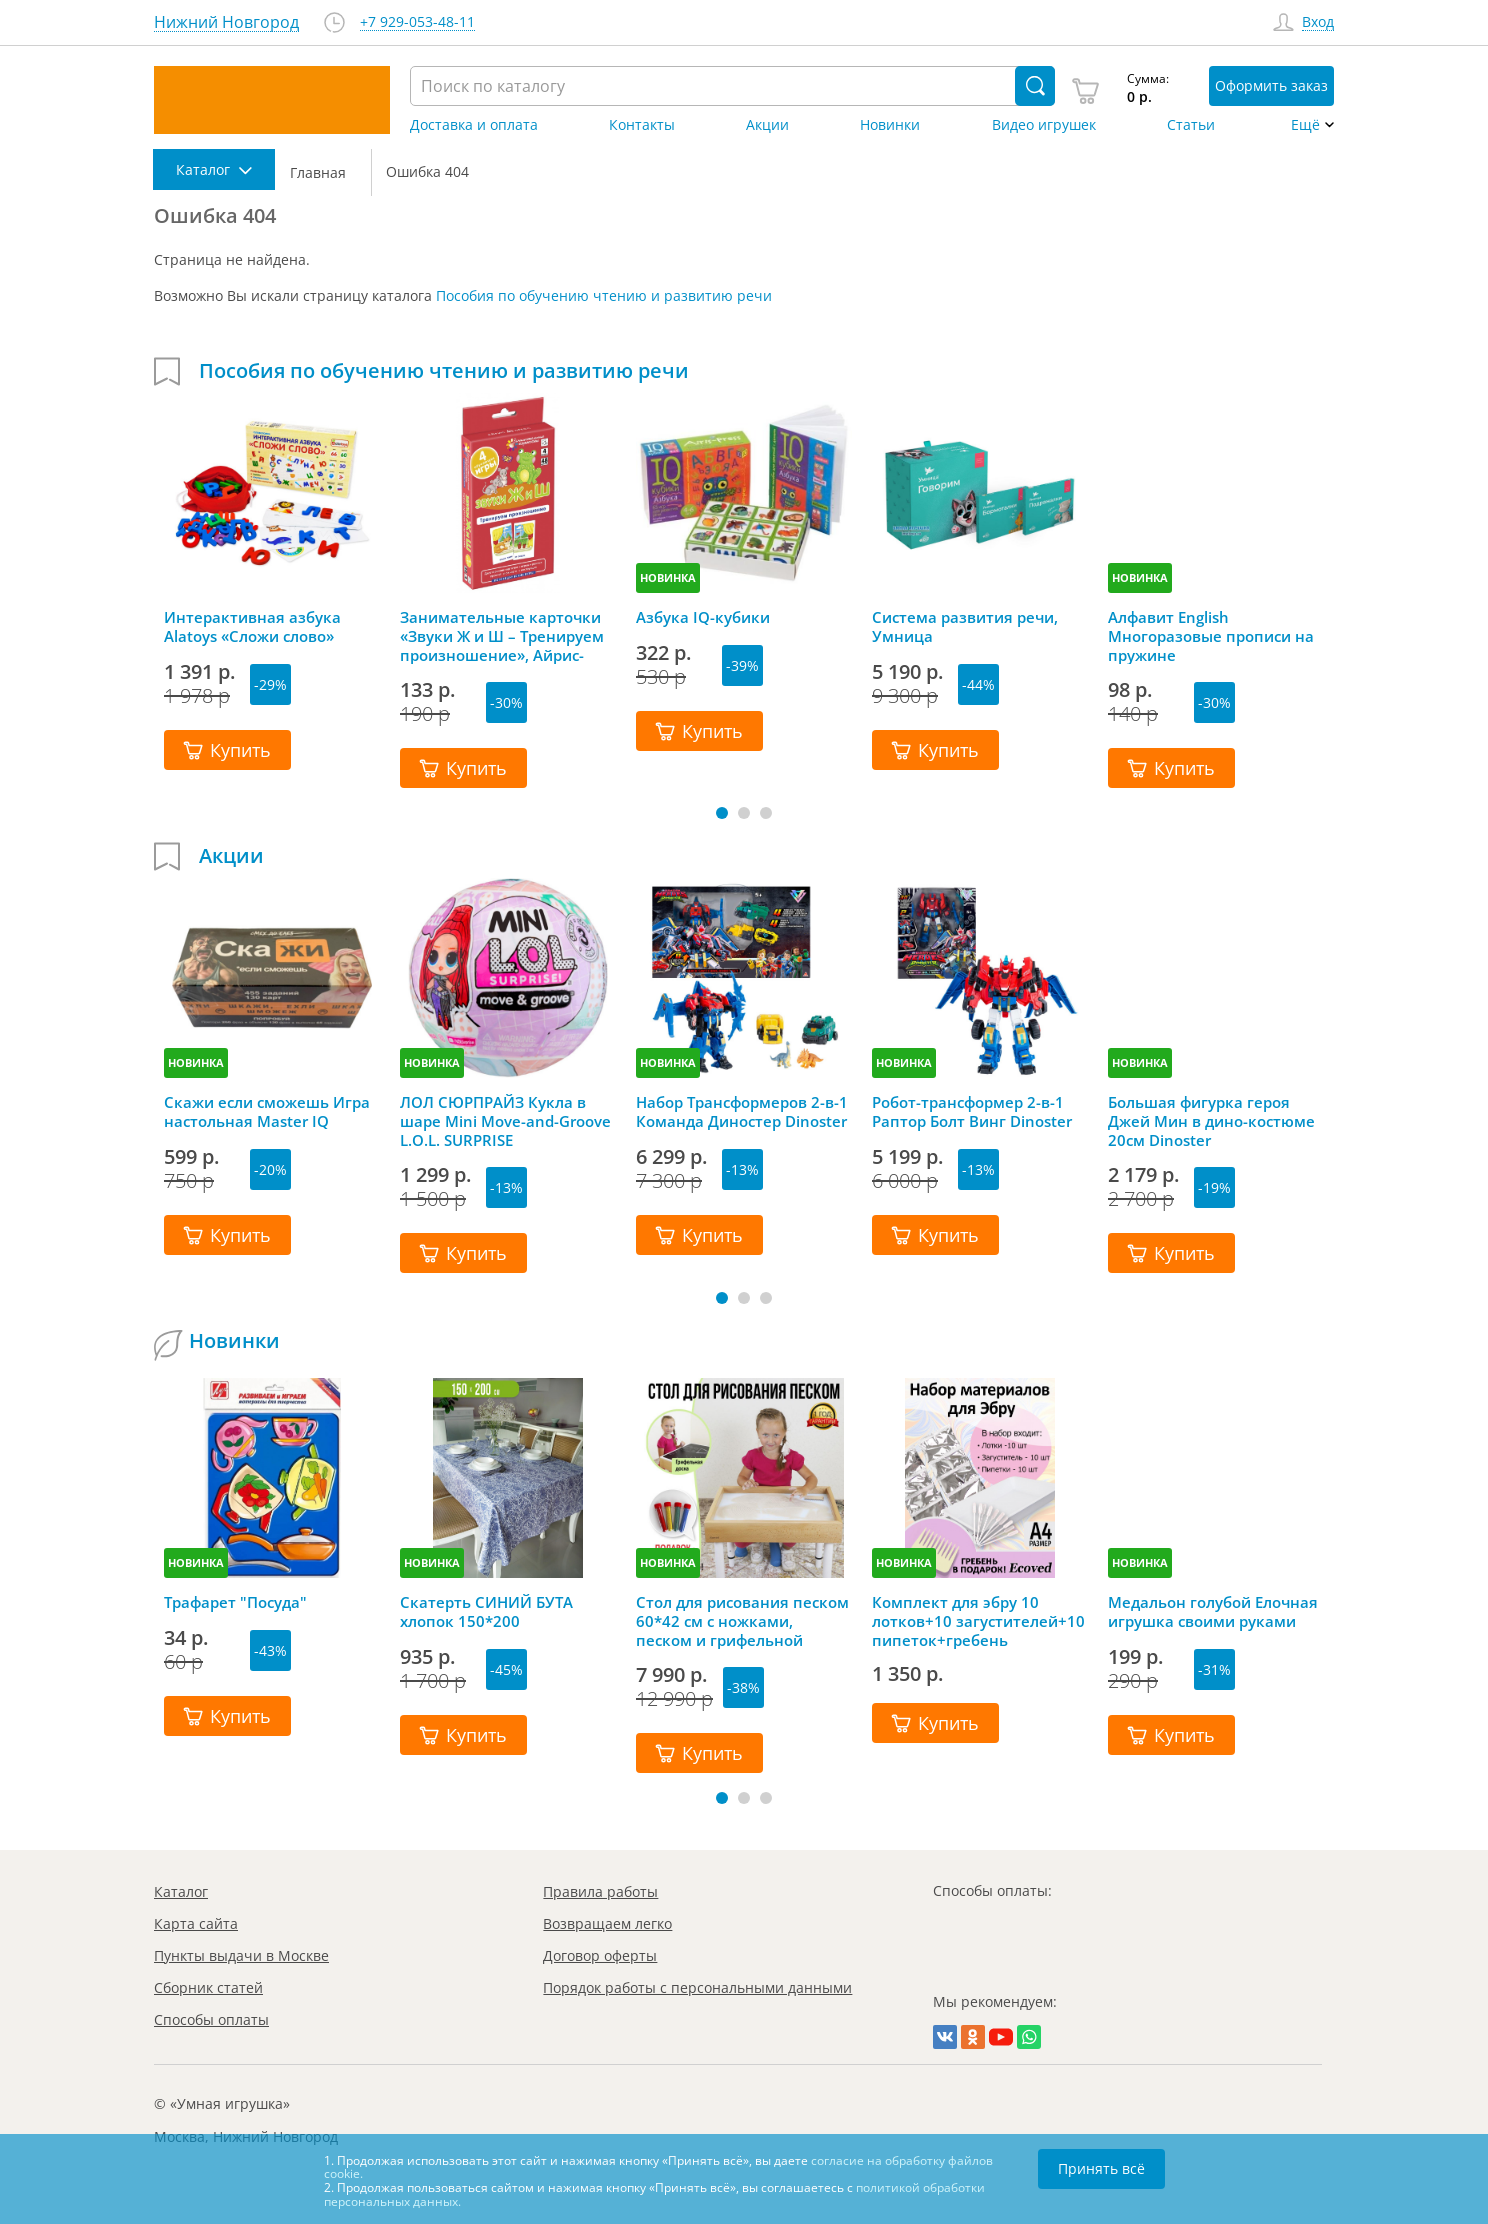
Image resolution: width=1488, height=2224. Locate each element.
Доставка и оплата (474, 125)
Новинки (890, 125)
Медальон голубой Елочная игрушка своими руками (1213, 1612)
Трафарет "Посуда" (235, 1602)
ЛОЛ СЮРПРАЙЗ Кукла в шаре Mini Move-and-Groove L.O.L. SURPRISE (505, 1121)
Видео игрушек (1044, 125)
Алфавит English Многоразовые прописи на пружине (1211, 636)
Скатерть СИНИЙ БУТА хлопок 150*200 (486, 1612)
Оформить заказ (1271, 85)
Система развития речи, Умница (965, 627)
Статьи (1191, 125)
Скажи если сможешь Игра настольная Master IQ (267, 1112)
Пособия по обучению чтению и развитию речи (604, 295)
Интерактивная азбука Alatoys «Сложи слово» (252, 627)
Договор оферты (600, 1955)
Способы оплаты (211, 2019)
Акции (767, 125)
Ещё (1305, 125)
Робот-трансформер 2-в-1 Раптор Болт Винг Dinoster (972, 1112)
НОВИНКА (668, 577)
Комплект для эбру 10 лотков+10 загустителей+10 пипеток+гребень (978, 1621)
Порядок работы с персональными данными (697, 1987)
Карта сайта (196, 1923)
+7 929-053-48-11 (417, 22)
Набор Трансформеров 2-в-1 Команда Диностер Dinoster (742, 1112)
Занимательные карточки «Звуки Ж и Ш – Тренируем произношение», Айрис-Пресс (502, 636)
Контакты (642, 125)
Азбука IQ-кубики (703, 617)
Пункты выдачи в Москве (241, 1955)
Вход (1318, 22)
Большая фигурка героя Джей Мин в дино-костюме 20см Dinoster (1211, 1121)
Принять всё (1101, 2168)
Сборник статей (208, 1987)
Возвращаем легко (607, 1923)
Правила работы (600, 1891)
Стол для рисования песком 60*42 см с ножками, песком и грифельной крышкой (742, 1621)
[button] (722, 813)
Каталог (181, 1891)
